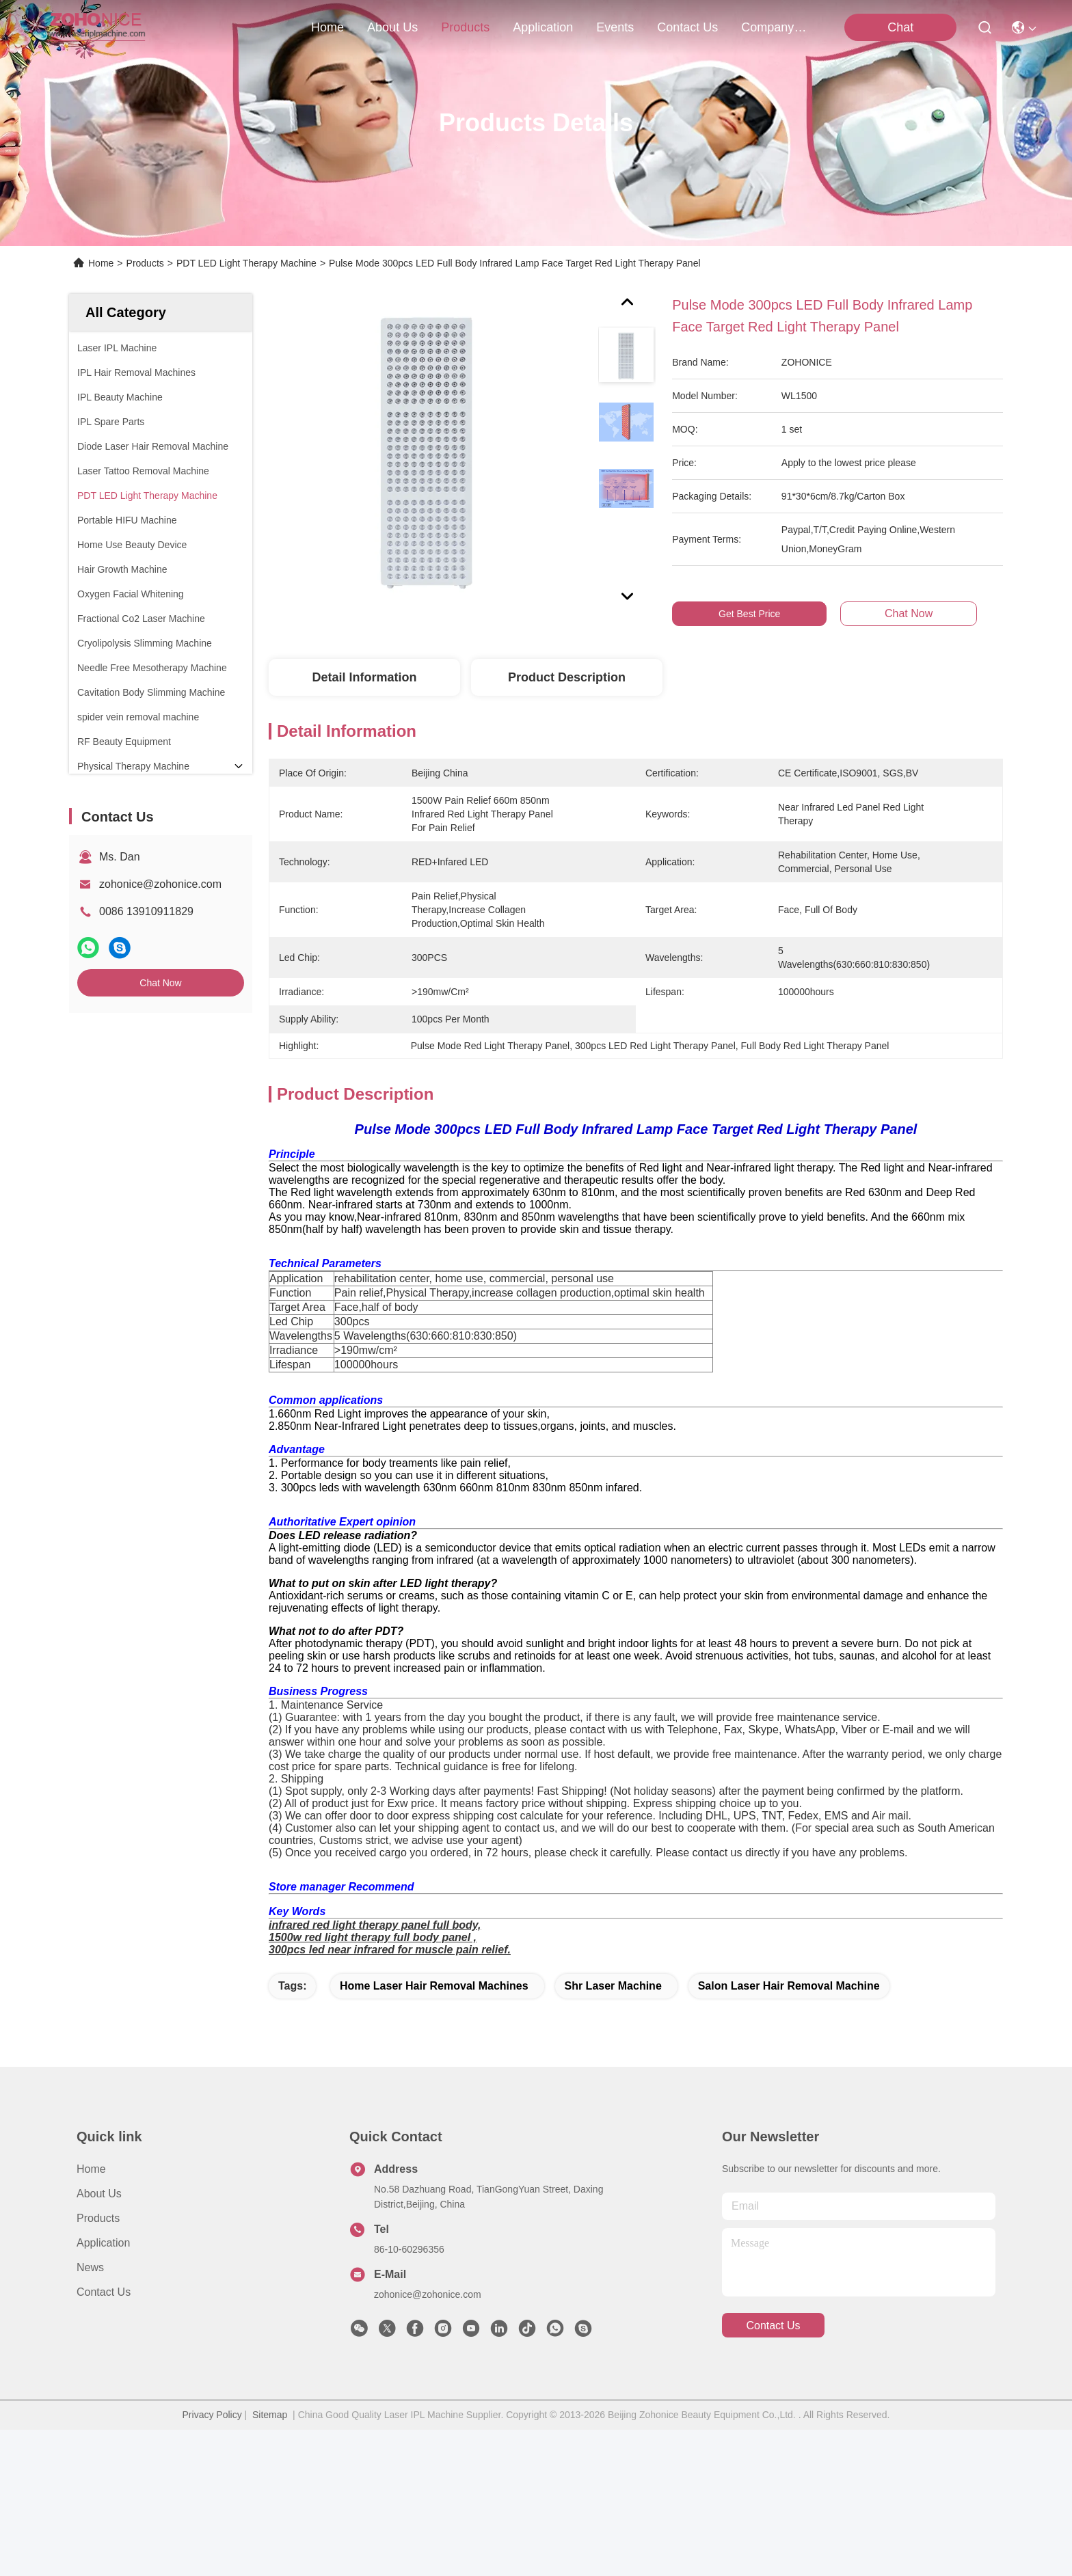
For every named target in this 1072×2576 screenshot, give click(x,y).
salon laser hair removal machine (789, 2132)
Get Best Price (749, 614)
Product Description (567, 677)
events (615, 27)
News (90, 2413)
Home (327, 27)
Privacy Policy (212, 2560)
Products (145, 263)
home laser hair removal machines (434, 2132)
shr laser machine (613, 2132)
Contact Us (104, 2438)
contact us (687, 27)
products (465, 27)
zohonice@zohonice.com (160, 884)
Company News (774, 27)
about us (392, 27)
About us (99, 2340)
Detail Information (364, 677)
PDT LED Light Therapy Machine (246, 263)
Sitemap (269, 2560)
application (543, 27)
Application (103, 2389)
